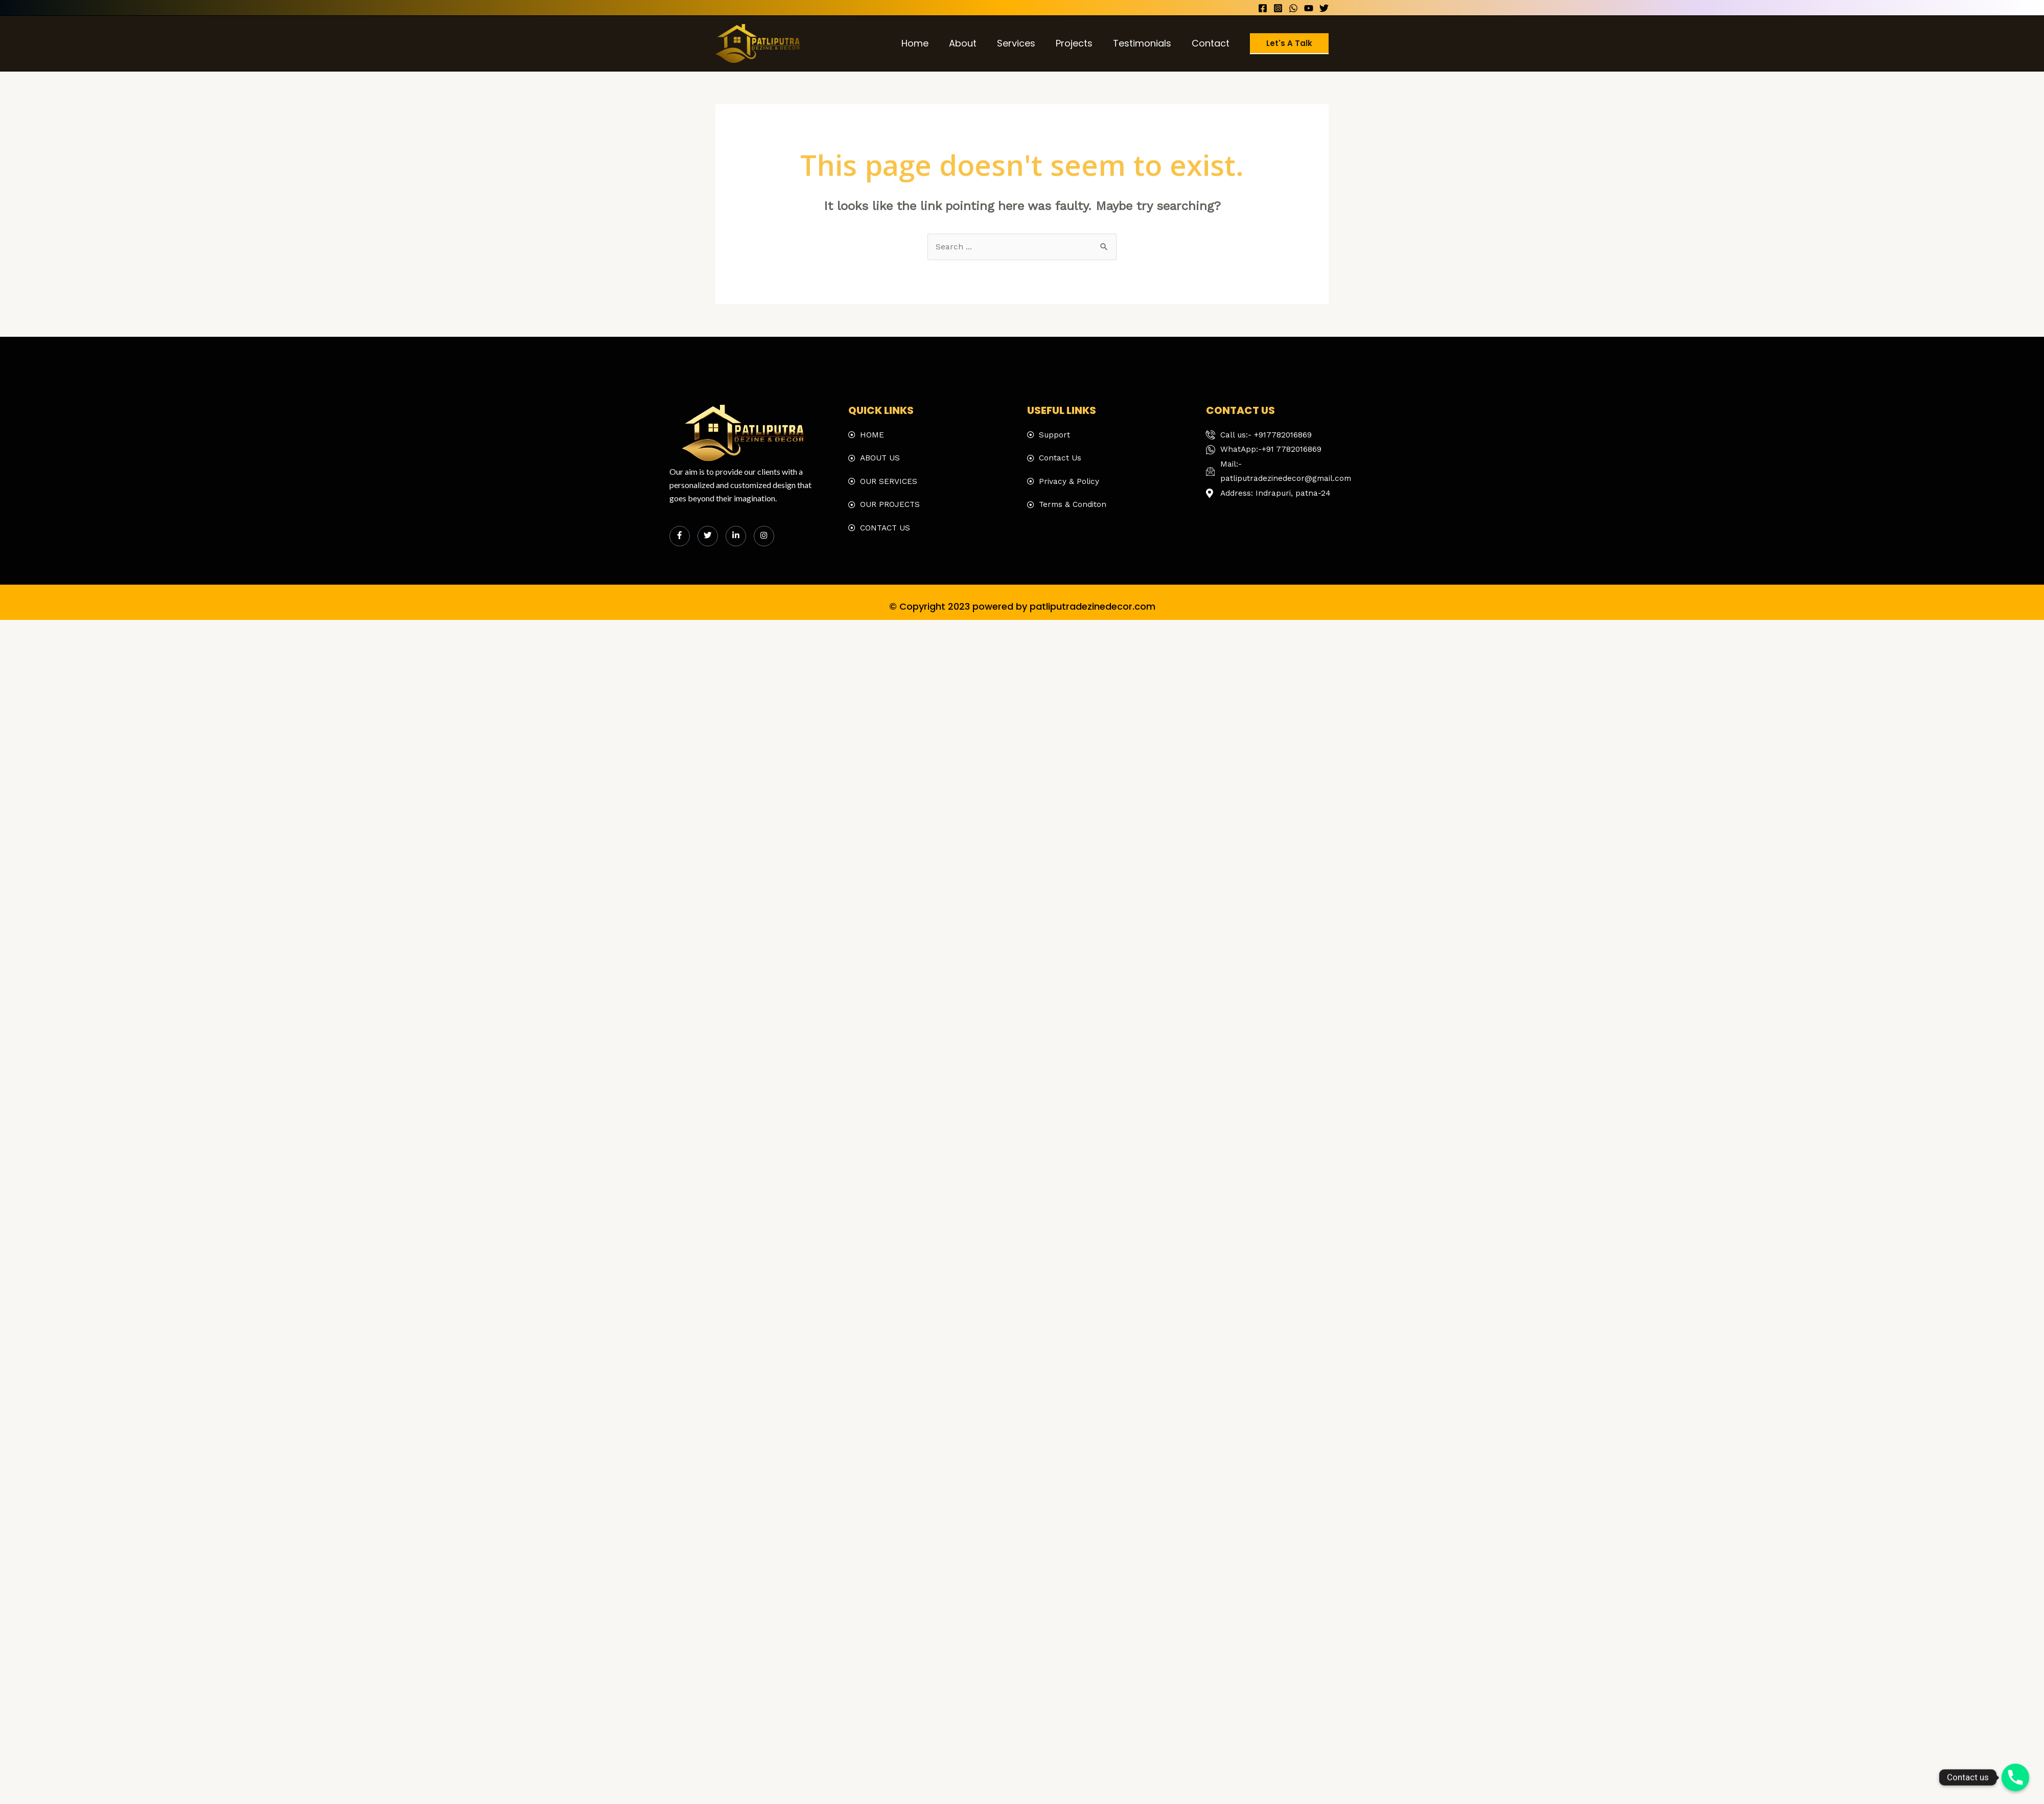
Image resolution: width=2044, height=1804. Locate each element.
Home (926, 43)
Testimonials (1145, 43)
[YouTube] (1308, 8)
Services (1023, 43)
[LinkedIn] (736, 536)
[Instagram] (1278, 8)
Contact (1211, 43)
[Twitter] (1324, 8)
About (972, 43)
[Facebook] (1262, 8)
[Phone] (2015, 1777)
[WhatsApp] (1293, 8)
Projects (1079, 43)
